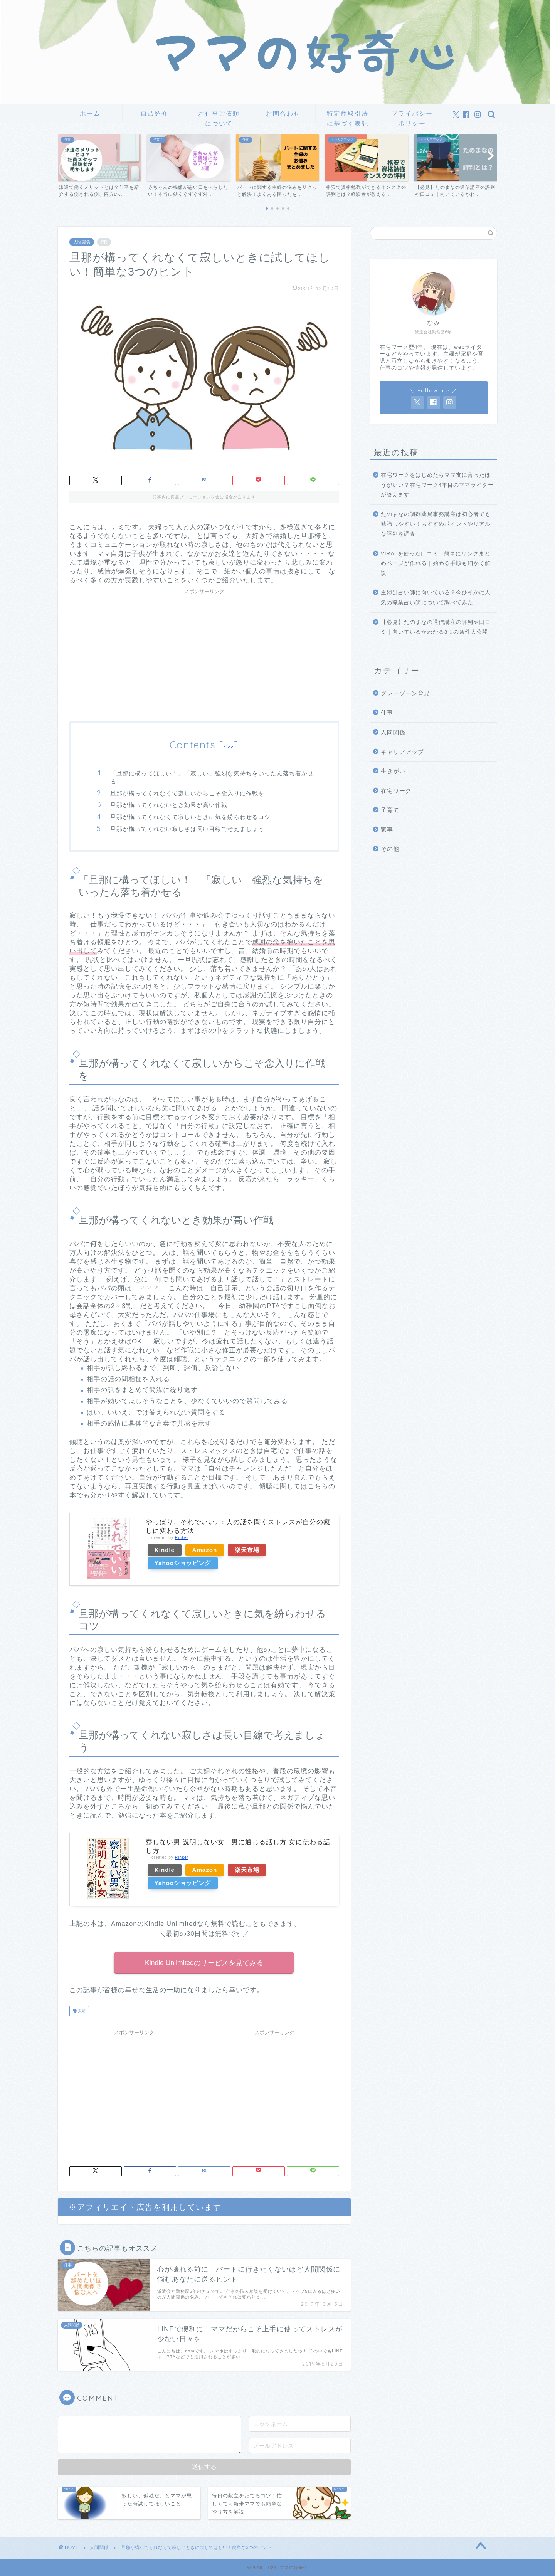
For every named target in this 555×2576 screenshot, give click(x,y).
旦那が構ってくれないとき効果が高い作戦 (168, 805)
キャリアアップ (402, 751)
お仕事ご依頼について (219, 116)
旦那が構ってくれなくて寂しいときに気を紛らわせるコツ (190, 817)
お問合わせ (283, 113)
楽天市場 (247, 1550)
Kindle (165, 1550)
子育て (390, 810)
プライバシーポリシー (412, 116)
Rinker (181, 1537)
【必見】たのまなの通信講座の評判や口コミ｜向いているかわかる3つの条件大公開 (436, 627)
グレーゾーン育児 (405, 693)
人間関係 (81, 242)
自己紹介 (154, 113)
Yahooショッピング (183, 1563)
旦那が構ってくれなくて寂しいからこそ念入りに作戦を (187, 793)
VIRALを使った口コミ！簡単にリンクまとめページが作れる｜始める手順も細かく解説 (436, 563)
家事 (387, 829)
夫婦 (81, 2011)
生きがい (393, 771)
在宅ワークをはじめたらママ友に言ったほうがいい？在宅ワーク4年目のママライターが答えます (437, 485)
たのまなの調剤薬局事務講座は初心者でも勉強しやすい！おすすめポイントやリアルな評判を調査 (436, 524)
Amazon (204, 1550)
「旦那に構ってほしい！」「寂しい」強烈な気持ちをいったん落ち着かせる (212, 777)
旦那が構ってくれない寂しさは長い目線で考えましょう (187, 828)
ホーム (90, 113)
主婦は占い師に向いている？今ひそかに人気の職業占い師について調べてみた (436, 597)
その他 (390, 849)
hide (228, 747)
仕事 (387, 712)
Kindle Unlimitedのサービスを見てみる (204, 1963)
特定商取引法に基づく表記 (347, 116)
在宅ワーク (396, 790)
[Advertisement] (204, 652)
